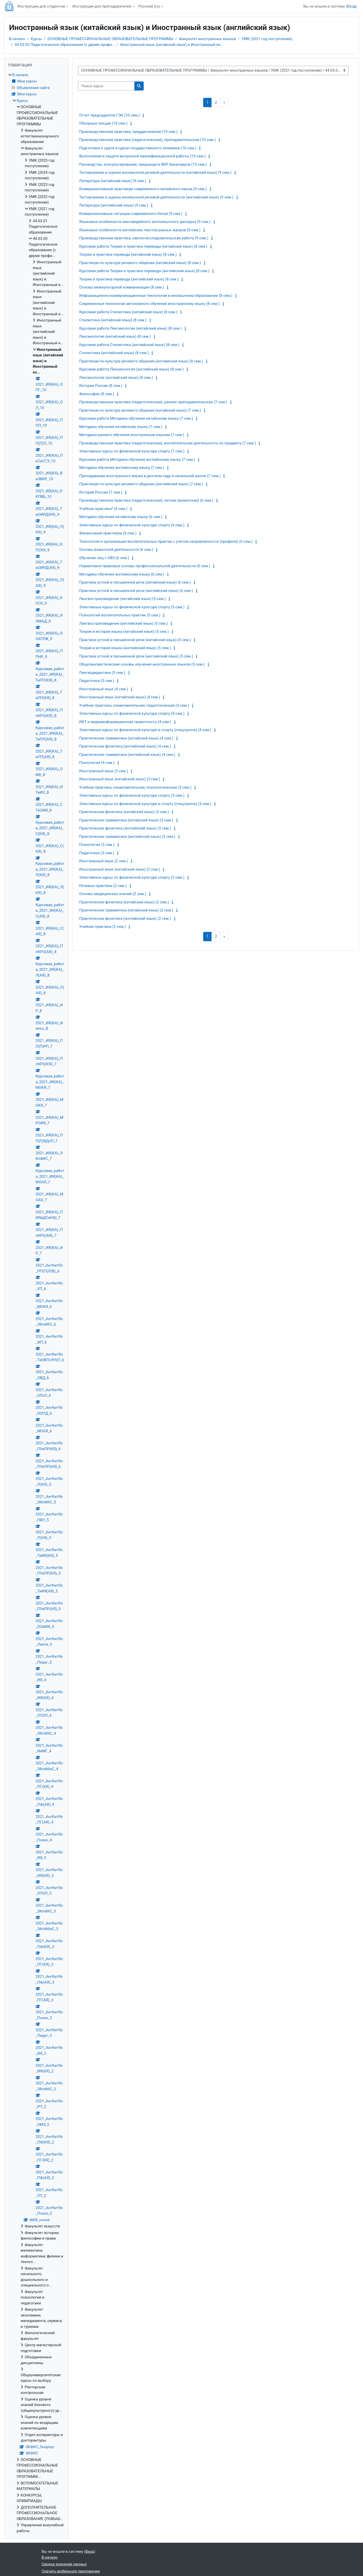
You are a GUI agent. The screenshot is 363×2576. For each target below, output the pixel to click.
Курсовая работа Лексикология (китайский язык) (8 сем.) (130, 328)
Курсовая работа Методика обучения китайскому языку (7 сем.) (136, 418)
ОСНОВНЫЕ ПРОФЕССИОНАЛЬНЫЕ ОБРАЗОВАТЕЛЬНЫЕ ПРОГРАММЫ (110, 39)
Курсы (36, 39)
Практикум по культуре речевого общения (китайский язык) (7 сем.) (140, 410)
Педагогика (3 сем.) (96, 853)
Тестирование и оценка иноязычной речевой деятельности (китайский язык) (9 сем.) (155, 172)
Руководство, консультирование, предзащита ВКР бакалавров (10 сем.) (143, 164)
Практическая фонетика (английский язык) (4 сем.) (125, 746)
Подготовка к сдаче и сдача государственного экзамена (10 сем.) (137, 148)
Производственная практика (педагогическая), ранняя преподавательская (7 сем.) (153, 402)
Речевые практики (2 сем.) (103, 885)
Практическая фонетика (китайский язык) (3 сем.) (124, 812)
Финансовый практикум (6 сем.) (107, 533)
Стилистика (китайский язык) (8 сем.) (112, 320)
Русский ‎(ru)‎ (149, 6)
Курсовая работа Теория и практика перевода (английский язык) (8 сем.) (144, 271)
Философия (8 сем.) (96, 394)
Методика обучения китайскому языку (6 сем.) (120, 516)
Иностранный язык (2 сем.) (103, 861)
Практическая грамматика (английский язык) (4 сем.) (127, 754)
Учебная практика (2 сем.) (102, 926)
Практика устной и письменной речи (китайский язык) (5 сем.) (135, 640)
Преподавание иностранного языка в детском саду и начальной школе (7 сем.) (150, 476)
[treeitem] (36, 1303)
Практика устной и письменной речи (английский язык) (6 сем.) (136, 590)
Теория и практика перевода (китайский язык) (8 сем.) (128, 254)
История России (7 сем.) (100, 492)
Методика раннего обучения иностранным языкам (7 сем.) (131, 435)
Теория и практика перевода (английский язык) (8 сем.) (129, 279)
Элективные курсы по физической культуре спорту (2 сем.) (132, 877)
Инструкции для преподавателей (101, 6)
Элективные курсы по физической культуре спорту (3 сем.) (132, 795)
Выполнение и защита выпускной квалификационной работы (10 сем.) (142, 156)
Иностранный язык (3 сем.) (103, 771)
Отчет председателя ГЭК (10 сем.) (109, 115)
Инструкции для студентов (41, 6)
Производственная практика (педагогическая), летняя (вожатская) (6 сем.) (146, 500)
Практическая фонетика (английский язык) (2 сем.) (125, 918)
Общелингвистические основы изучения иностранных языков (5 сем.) (142, 664)
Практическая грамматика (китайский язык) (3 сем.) (126, 820)
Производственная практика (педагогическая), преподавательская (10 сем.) (147, 139)
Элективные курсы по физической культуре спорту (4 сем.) (132, 713)
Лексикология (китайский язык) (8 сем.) (115, 336)
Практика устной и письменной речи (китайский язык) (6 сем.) (135, 582)
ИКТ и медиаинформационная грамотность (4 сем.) (125, 722)
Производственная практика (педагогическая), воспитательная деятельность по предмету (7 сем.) (167, 443)
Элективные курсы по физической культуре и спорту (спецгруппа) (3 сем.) (145, 804)
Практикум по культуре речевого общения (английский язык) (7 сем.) (141, 484)
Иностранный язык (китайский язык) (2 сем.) (119, 869)
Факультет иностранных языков (207, 39)
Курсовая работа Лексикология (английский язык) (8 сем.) (131, 369)
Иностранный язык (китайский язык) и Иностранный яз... (171, 44)
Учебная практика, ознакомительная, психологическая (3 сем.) (135, 787)
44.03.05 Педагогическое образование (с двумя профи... (65, 44)
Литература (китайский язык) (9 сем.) (112, 181)
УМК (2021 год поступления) (266, 39)
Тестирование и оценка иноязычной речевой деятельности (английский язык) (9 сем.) (156, 197)
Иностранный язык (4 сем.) (103, 689)
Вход (351, 6)
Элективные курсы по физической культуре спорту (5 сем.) (132, 607)
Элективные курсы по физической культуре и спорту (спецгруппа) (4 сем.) (145, 730)
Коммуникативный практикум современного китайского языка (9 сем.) (143, 189)
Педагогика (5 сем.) (96, 680)
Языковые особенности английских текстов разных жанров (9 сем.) (139, 230)
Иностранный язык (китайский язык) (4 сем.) (119, 697)
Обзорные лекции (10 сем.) (103, 123)
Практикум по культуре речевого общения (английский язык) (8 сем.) (141, 361)
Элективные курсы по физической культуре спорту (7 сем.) (132, 451)
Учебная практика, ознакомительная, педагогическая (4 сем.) (134, 705)
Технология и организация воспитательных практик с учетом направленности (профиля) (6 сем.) (166, 541)
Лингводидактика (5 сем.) (102, 672)
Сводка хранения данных (64, 2564)
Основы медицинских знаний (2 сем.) (112, 894)
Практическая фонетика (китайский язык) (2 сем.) (124, 902)
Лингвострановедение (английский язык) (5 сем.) (123, 623)
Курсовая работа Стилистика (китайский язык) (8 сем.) (128, 312)
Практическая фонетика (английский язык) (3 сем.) (125, 828)
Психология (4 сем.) (96, 762)
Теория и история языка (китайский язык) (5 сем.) (124, 631)
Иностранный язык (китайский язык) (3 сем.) (119, 779)
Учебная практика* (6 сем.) (103, 508)
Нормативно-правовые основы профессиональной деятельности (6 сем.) (144, 566)
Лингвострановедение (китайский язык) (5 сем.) (122, 598)
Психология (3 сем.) (96, 844)
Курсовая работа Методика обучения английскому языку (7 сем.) (137, 459)
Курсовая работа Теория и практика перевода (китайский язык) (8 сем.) (143, 246)
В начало (17, 39)
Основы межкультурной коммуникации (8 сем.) (121, 287)
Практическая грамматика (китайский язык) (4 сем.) (126, 738)
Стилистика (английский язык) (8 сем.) (114, 353)
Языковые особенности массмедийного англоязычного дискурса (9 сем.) (144, 221)
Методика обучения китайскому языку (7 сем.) (120, 426)
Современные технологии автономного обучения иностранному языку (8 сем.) (149, 303)
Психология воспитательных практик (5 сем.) (119, 615)
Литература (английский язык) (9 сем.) (113, 205)
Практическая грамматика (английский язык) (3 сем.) (127, 836)
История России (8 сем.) (100, 385)
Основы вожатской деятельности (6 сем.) (116, 549)
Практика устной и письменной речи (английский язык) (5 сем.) (136, 656)
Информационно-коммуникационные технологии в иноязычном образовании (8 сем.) (155, 295)
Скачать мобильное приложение (71, 2571)
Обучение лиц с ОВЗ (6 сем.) (104, 558)
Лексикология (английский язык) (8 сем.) (116, 377)
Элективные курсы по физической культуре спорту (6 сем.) (132, 525)
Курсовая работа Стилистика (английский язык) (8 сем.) (129, 344)
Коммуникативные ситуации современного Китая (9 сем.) (131, 213)
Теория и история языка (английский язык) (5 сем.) (125, 648)
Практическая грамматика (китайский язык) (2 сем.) (126, 910)
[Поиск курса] (106, 86)
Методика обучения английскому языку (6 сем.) (121, 574)
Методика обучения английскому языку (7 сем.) (121, 467)
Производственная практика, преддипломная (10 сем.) (128, 131)
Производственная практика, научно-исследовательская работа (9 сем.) (143, 238)
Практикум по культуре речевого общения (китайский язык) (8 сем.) (140, 263)
